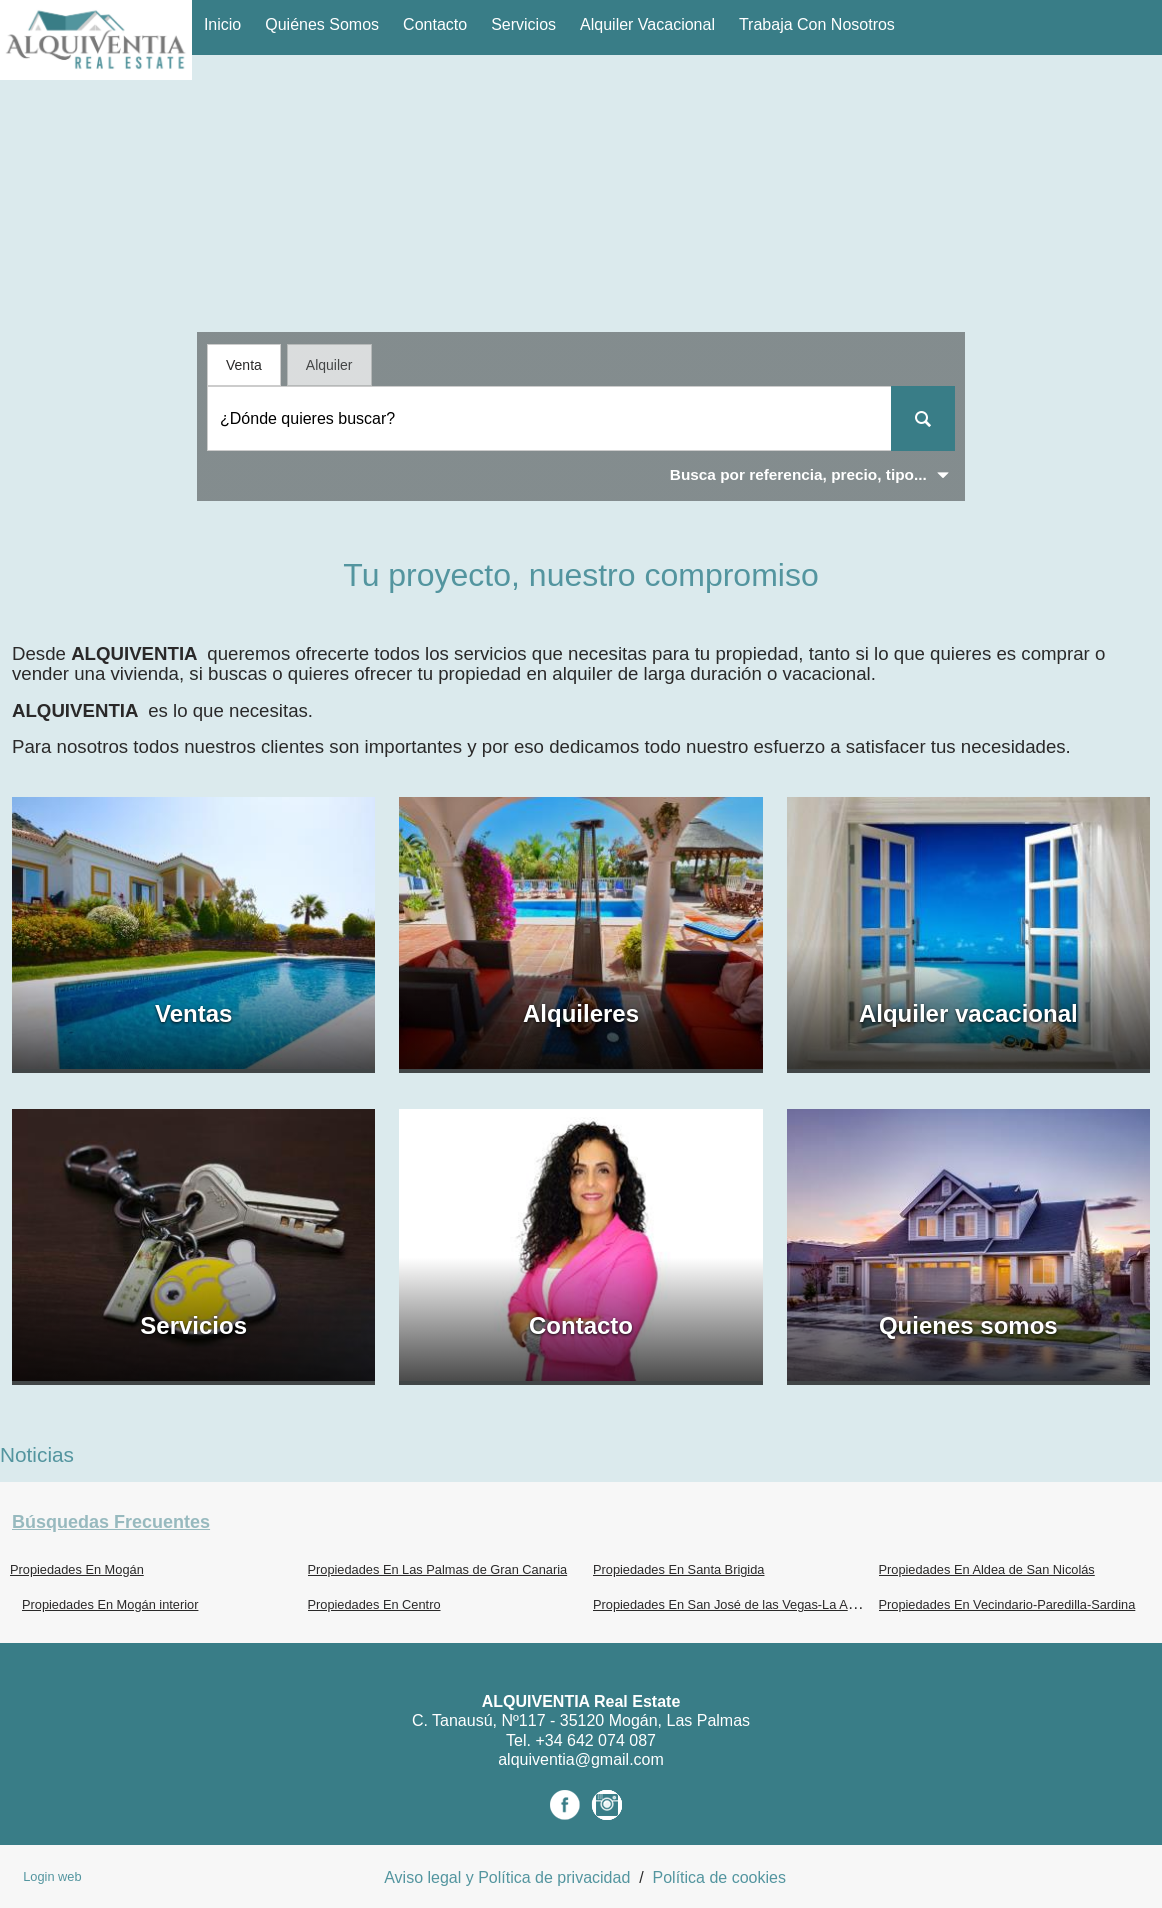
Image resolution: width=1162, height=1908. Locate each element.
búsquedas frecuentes (111, 1522)
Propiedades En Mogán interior (110, 1604)
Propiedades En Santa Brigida (678, 1569)
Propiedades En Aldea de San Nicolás (987, 1569)
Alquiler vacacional (647, 24)
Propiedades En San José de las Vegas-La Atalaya (737, 1604)
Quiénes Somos (322, 24)
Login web (52, 1876)
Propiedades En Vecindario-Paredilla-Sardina (1007, 1604)
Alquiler (329, 365)
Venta (244, 365)
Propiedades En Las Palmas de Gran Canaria (438, 1569)
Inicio (222, 24)
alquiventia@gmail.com (581, 1759)
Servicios (523, 24)
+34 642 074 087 (595, 1740)
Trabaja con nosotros (817, 24)
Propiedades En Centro (374, 1604)
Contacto (435, 24)
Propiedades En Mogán (77, 1569)
